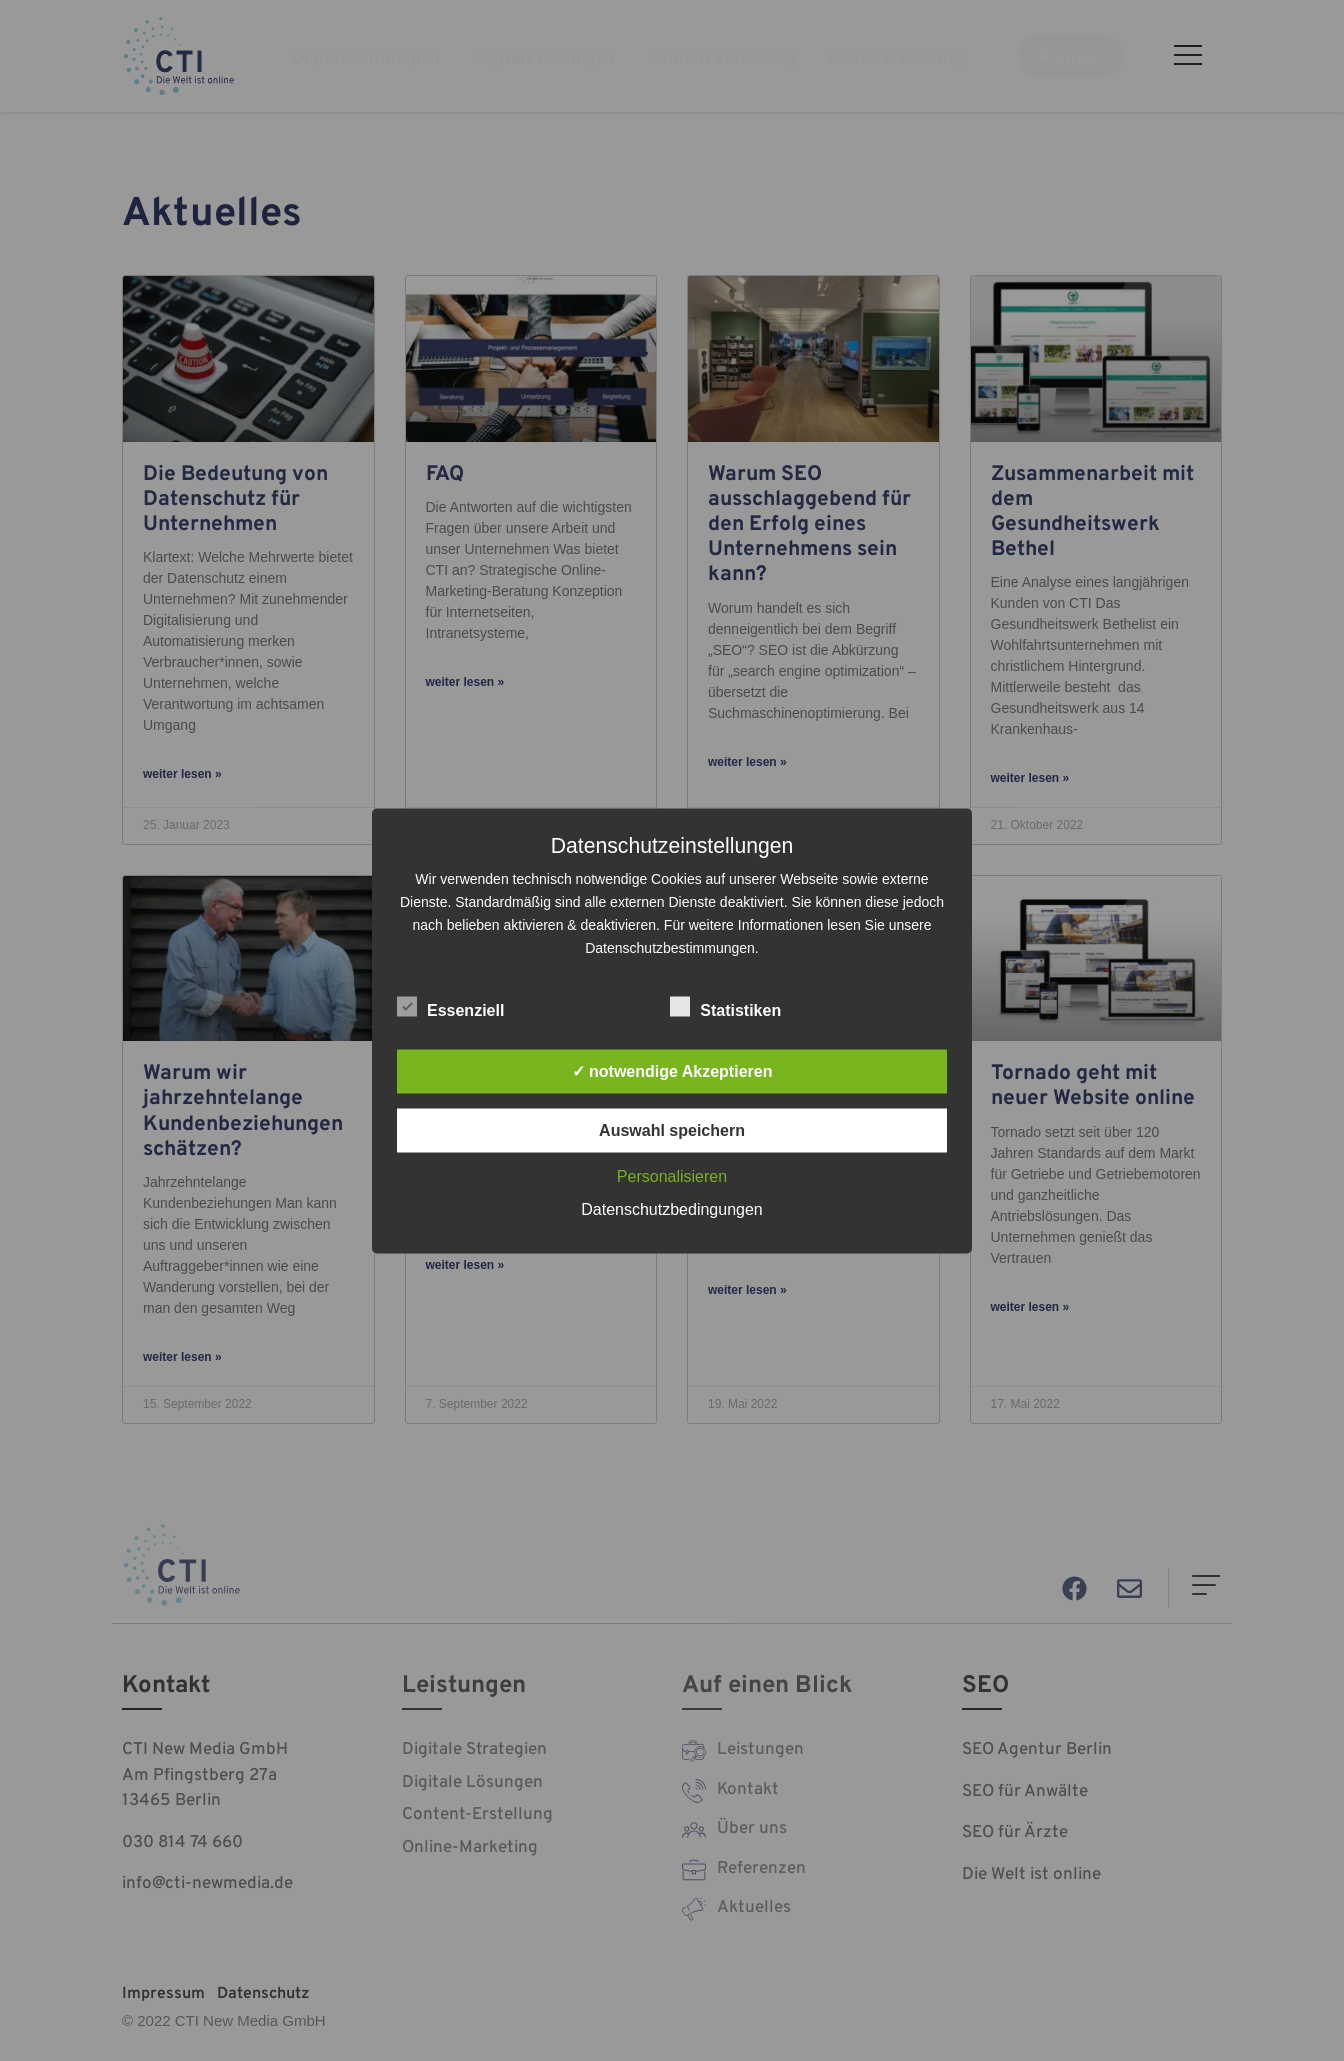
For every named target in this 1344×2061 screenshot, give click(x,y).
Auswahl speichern (672, 1129)
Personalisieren (672, 1175)
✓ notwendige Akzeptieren (672, 1070)
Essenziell (450, 1006)
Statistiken (725, 1006)
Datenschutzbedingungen (671, 1208)
